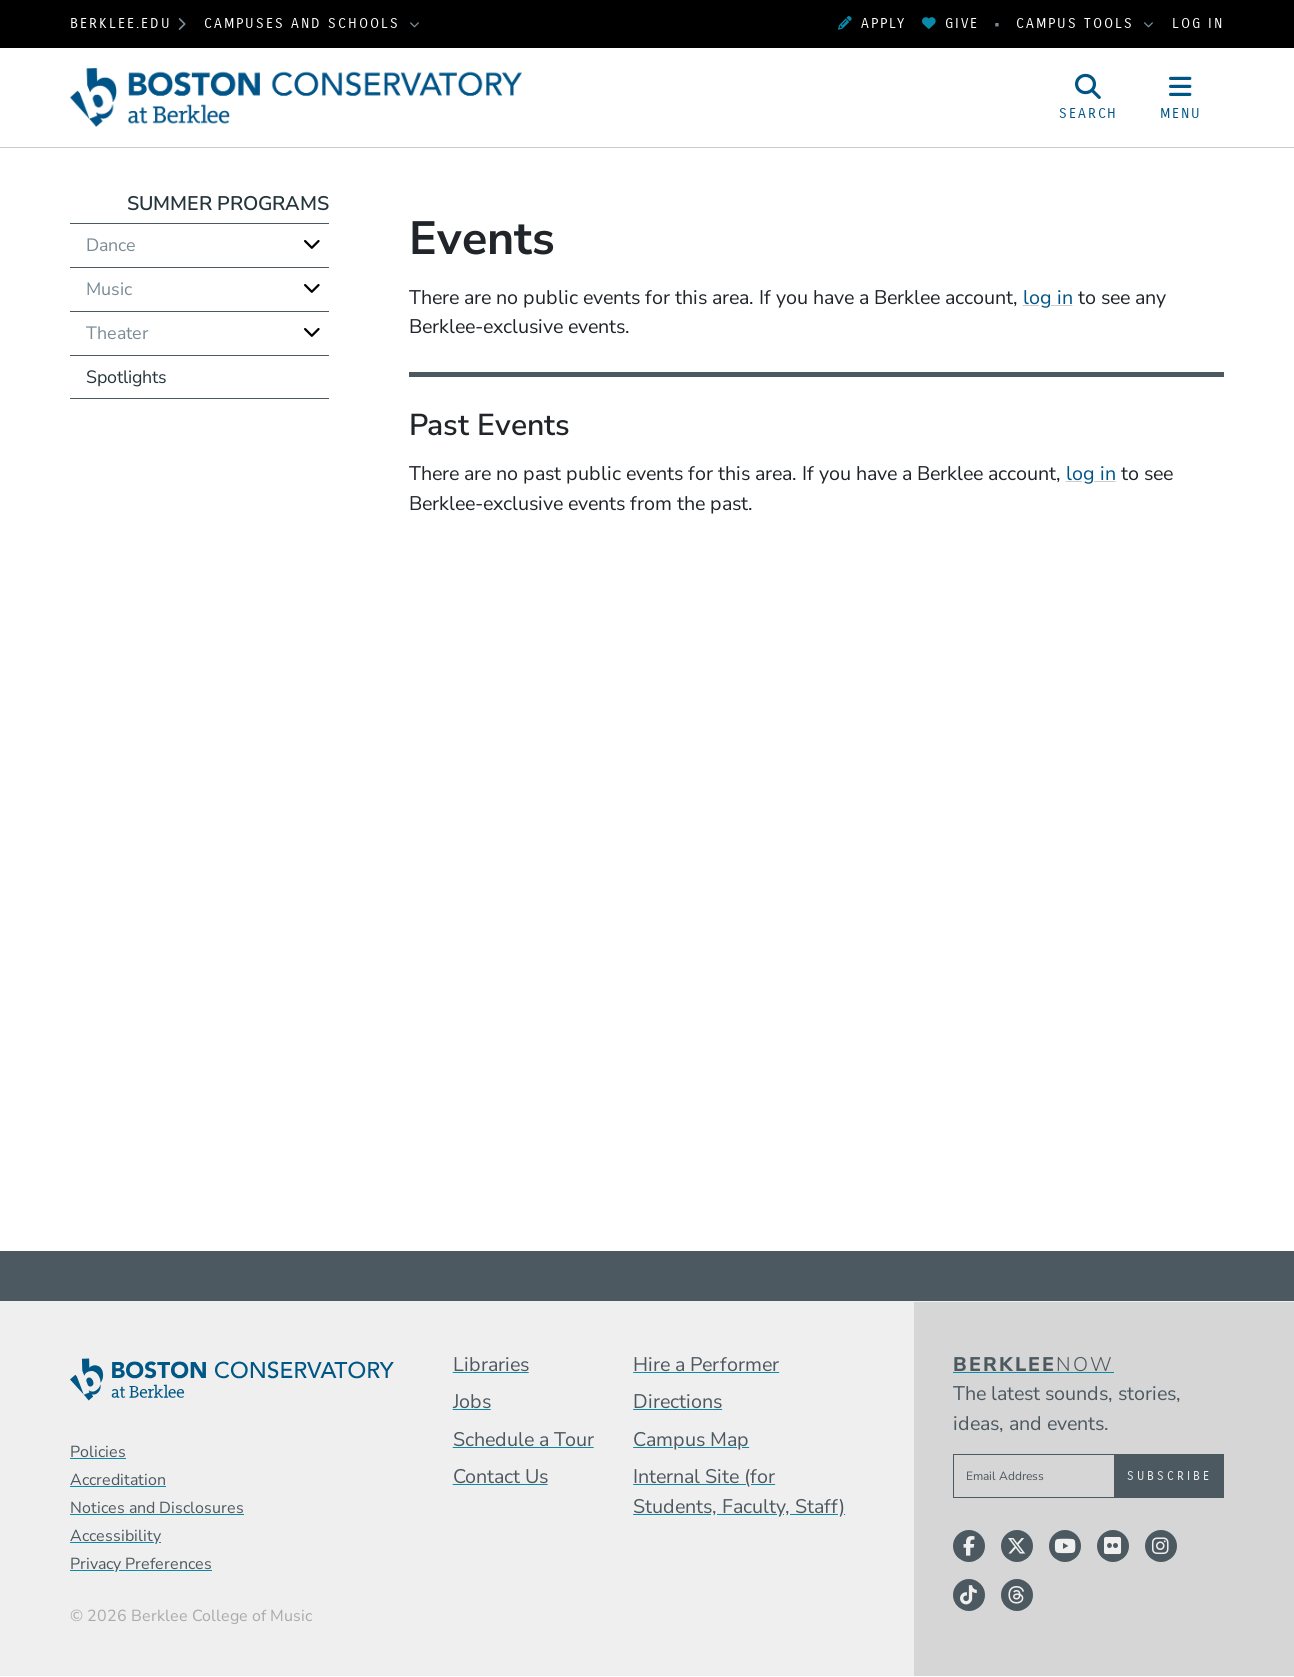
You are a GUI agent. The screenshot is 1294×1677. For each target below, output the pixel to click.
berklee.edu (121, 23)
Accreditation (118, 1480)
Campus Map (691, 1439)
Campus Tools (1078, 23)
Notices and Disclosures (157, 1508)
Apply (872, 23)
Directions (677, 1401)
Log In (1198, 23)
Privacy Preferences (141, 1564)
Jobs (472, 1401)
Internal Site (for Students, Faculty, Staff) (739, 1491)
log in (1048, 297)
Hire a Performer (706, 1364)
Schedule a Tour (523, 1439)
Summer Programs (228, 203)
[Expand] (312, 244)
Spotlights (126, 377)
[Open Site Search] (1089, 97)
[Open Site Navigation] (1181, 97)
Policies (98, 1452)
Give (950, 23)
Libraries (491, 1364)
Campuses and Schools (305, 23)
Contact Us (500, 1476)
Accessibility (115, 1536)
